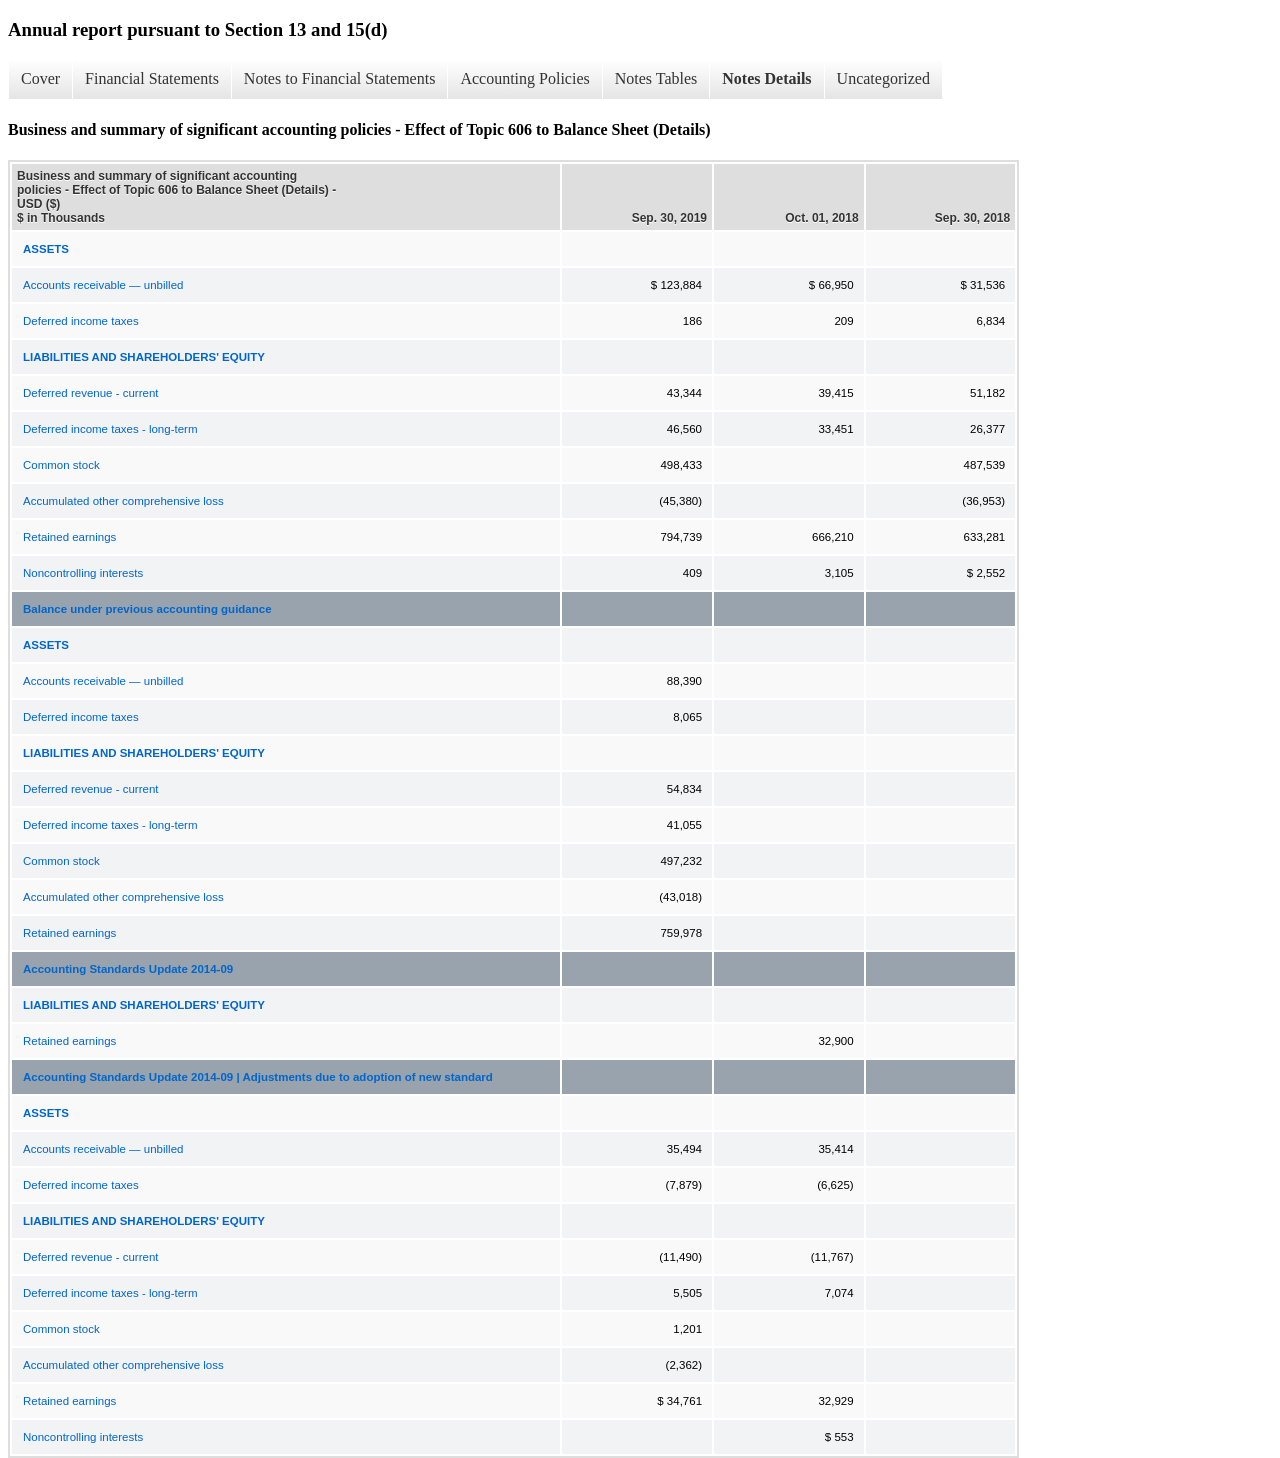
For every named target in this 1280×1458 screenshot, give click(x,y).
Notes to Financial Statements (340, 78)
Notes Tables (656, 78)
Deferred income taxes (81, 321)
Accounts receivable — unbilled (103, 285)
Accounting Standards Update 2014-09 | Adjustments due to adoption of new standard (258, 1077)
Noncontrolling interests (83, 573)
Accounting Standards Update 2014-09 (128, 969)
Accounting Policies (524, 78)
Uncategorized (883, 78)
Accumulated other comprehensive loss (123, 501)
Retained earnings (69, 537)
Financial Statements (152, 78)
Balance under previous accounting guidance (147, 609)
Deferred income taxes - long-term (110, 429)
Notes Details (766, 78)
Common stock (61, 465)
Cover (40, 78)
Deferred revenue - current (91, 393)
